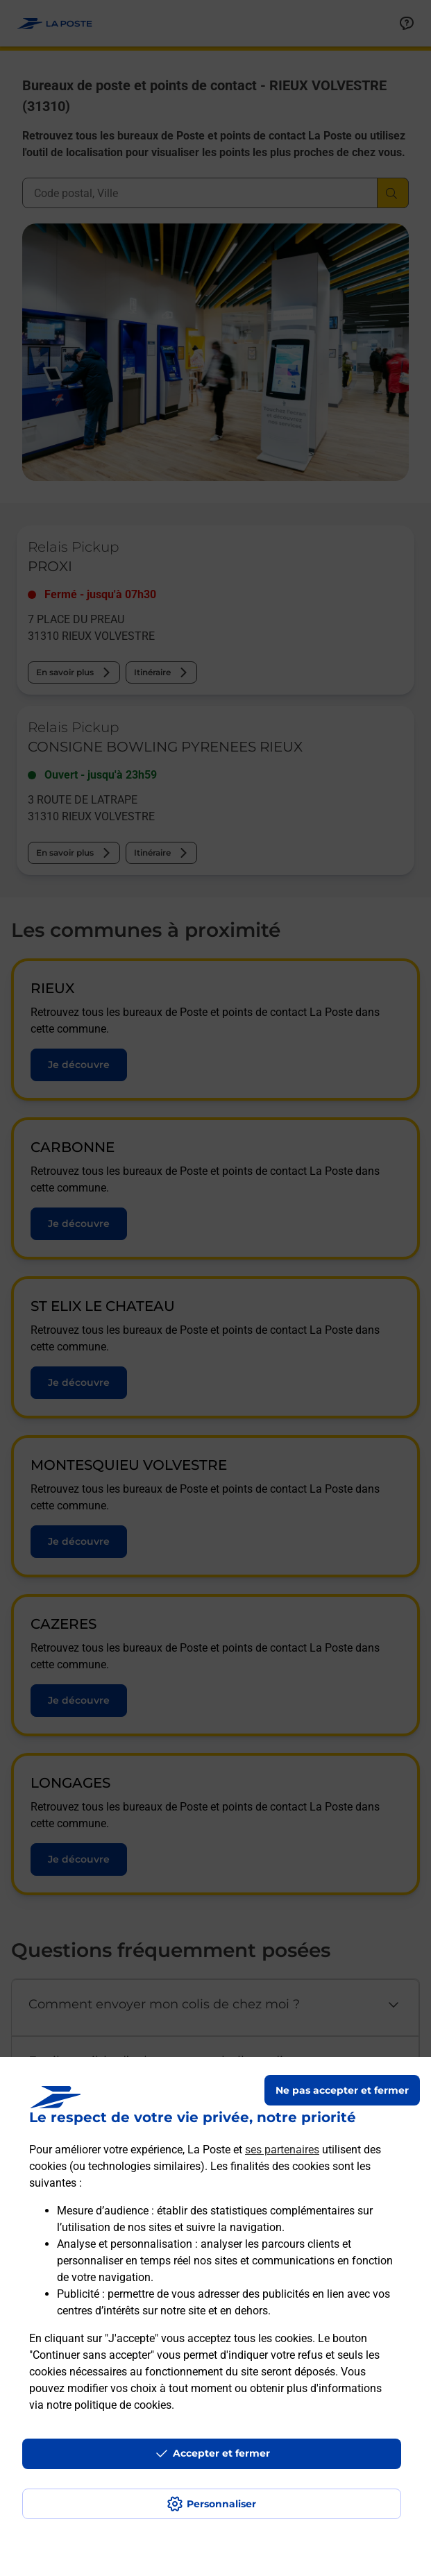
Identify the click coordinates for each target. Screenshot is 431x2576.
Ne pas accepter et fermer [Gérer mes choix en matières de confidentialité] (342, 2090)
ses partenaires (282, 2149)
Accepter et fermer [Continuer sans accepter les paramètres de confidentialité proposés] (221, 2453)
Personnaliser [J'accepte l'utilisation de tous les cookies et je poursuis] (221, 2504)
